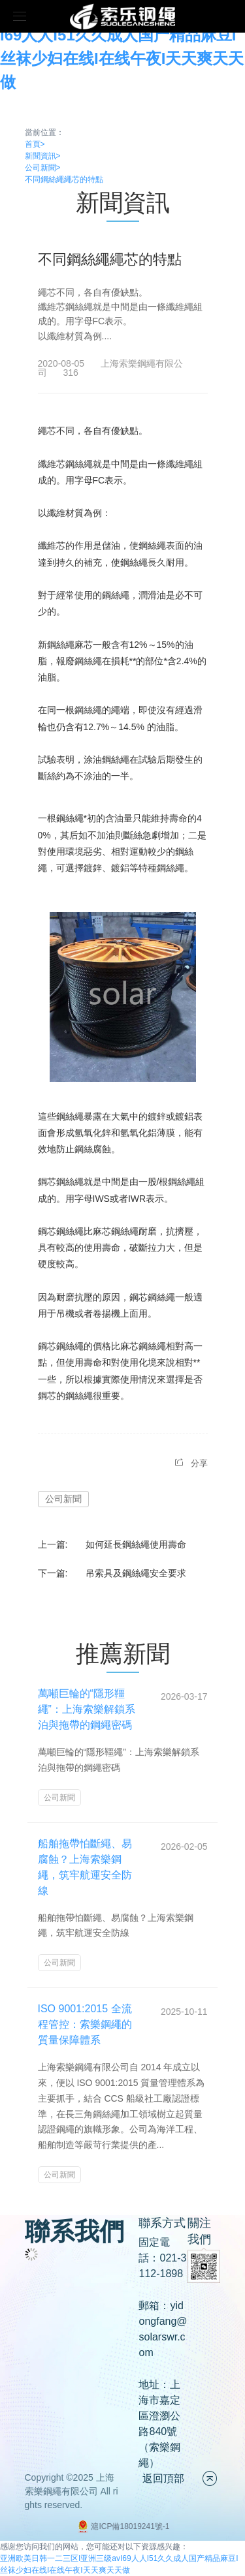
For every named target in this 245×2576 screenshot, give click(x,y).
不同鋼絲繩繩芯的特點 (64, 179)
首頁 (35, 144)
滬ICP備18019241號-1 (122, 2526)
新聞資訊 (43, 156)
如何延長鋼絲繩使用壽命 (136, 1544)
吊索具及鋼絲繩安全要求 (136, 1573)
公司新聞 (43, 167)
